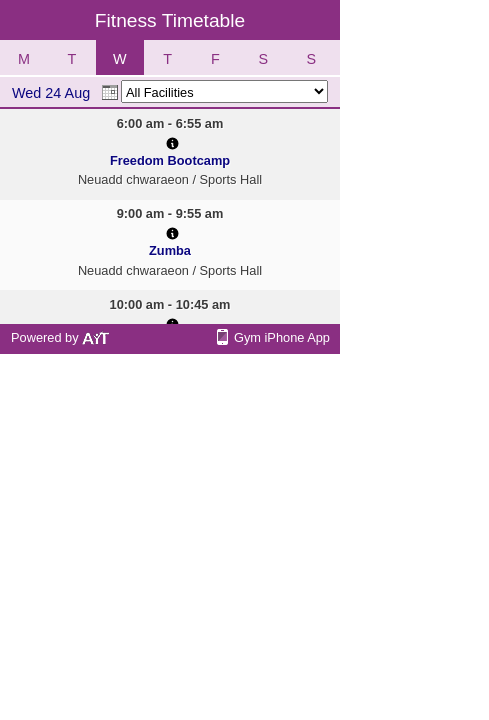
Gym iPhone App (282, 337)
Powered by (61, 337)
